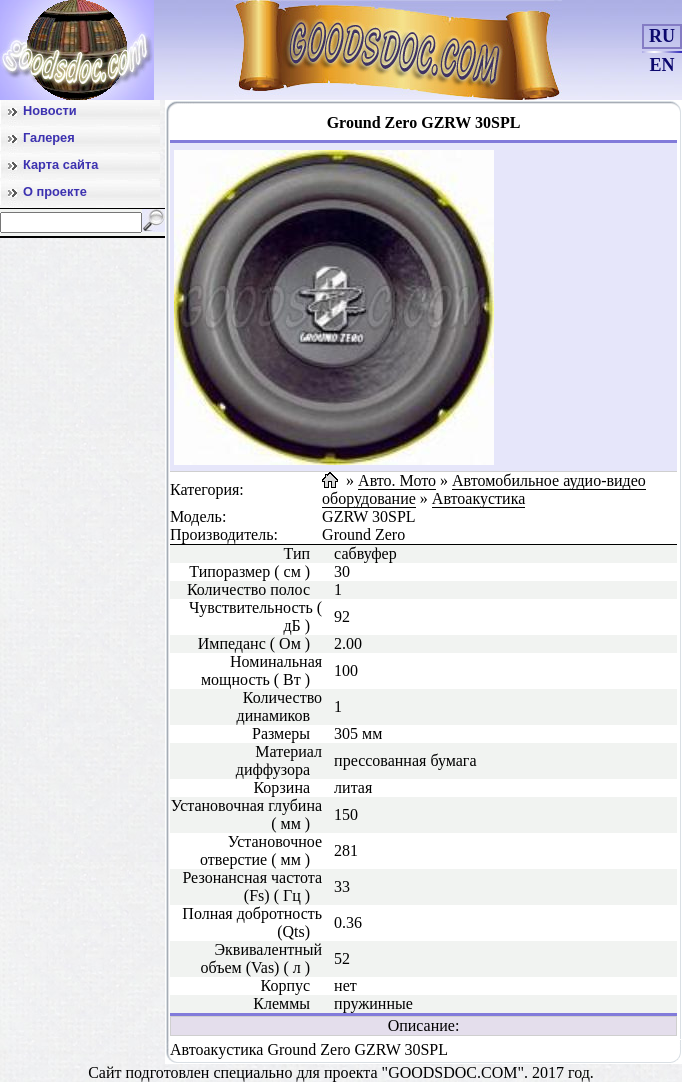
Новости (50, 110)
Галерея (49, 137)
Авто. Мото (397, 480)
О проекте (55, 191)
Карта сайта (60, 164)
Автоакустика (478, 498)
